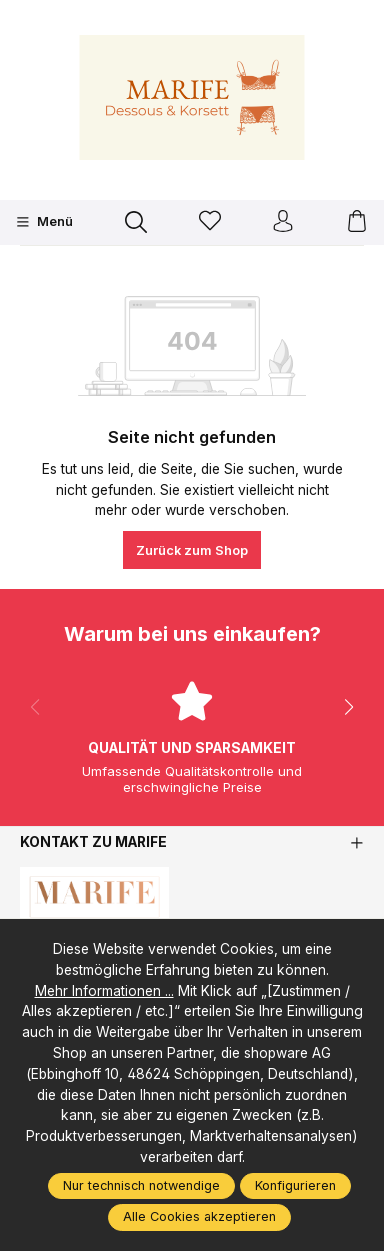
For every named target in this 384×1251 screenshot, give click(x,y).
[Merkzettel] (210, 222)
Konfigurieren (295, 1185)
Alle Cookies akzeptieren (199, 1216)
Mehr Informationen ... (104, 991)
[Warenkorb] (357, 222)
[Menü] (44, 222)
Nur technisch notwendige (141, 1185)
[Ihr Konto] (283, 222)
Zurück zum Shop (192, 550)
